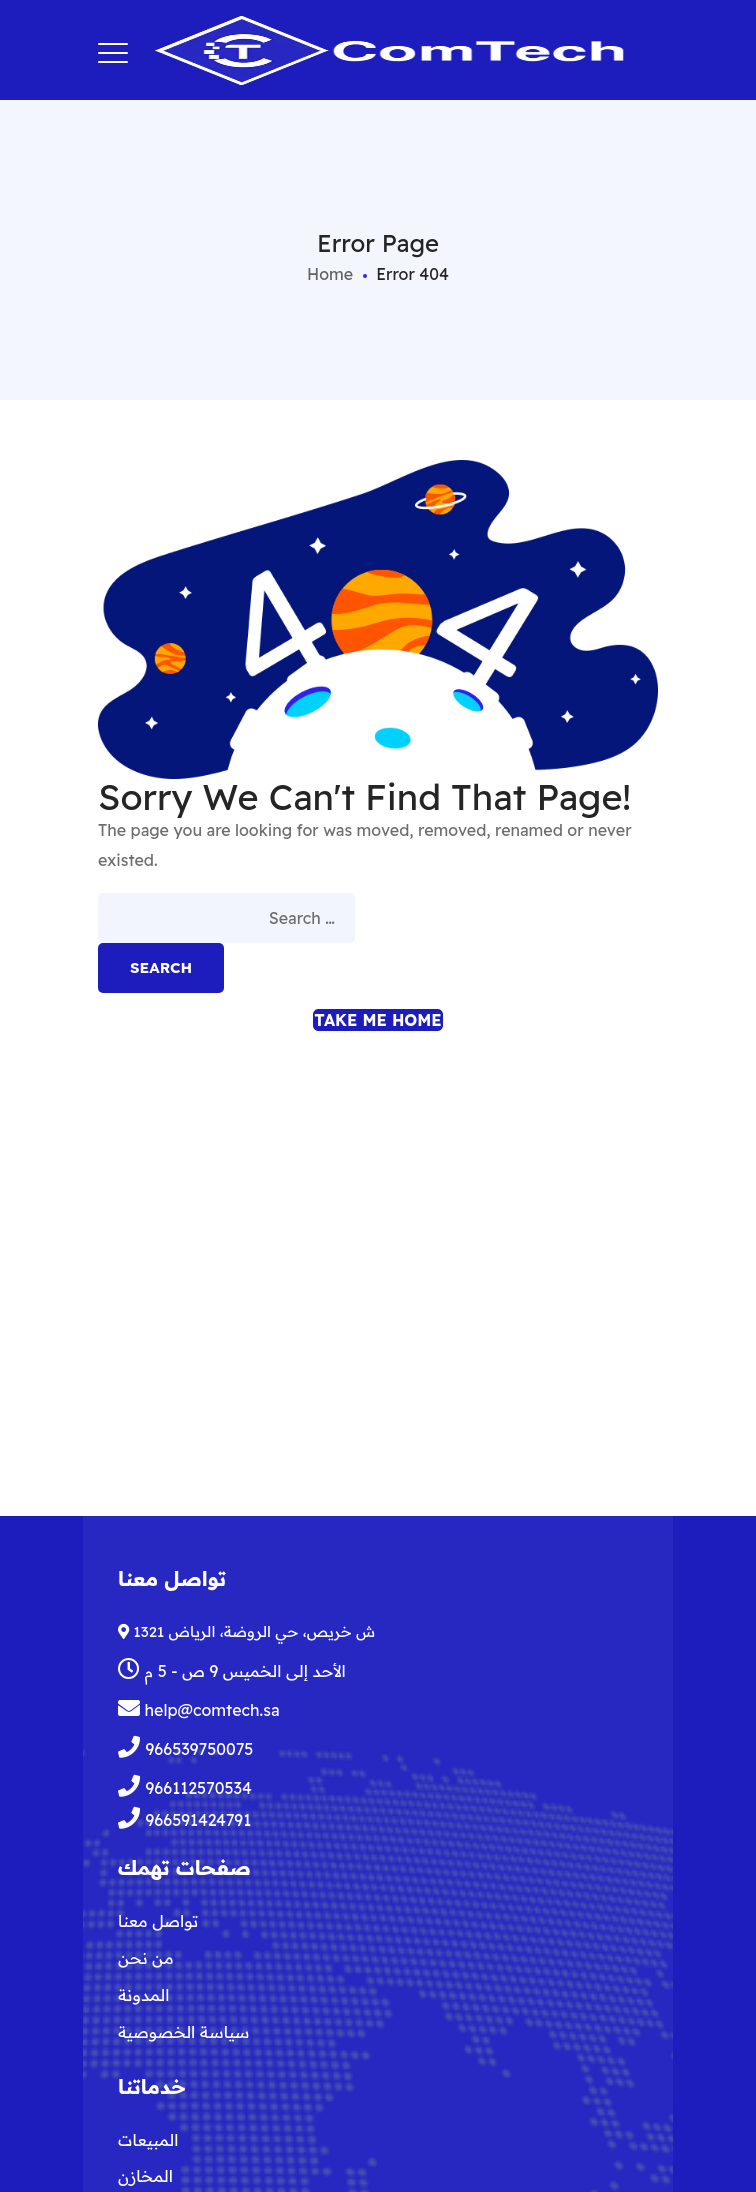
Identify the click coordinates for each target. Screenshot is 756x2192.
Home (330, 274)
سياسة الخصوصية (184, 2032)
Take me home (377, 1020)
